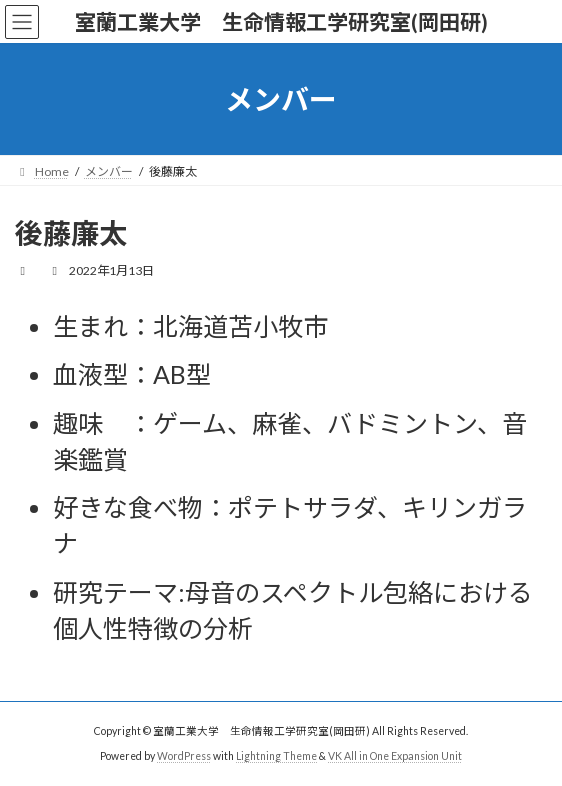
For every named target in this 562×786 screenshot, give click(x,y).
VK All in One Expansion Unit (395, 755)
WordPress (184, 755)
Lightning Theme (276, 755)
